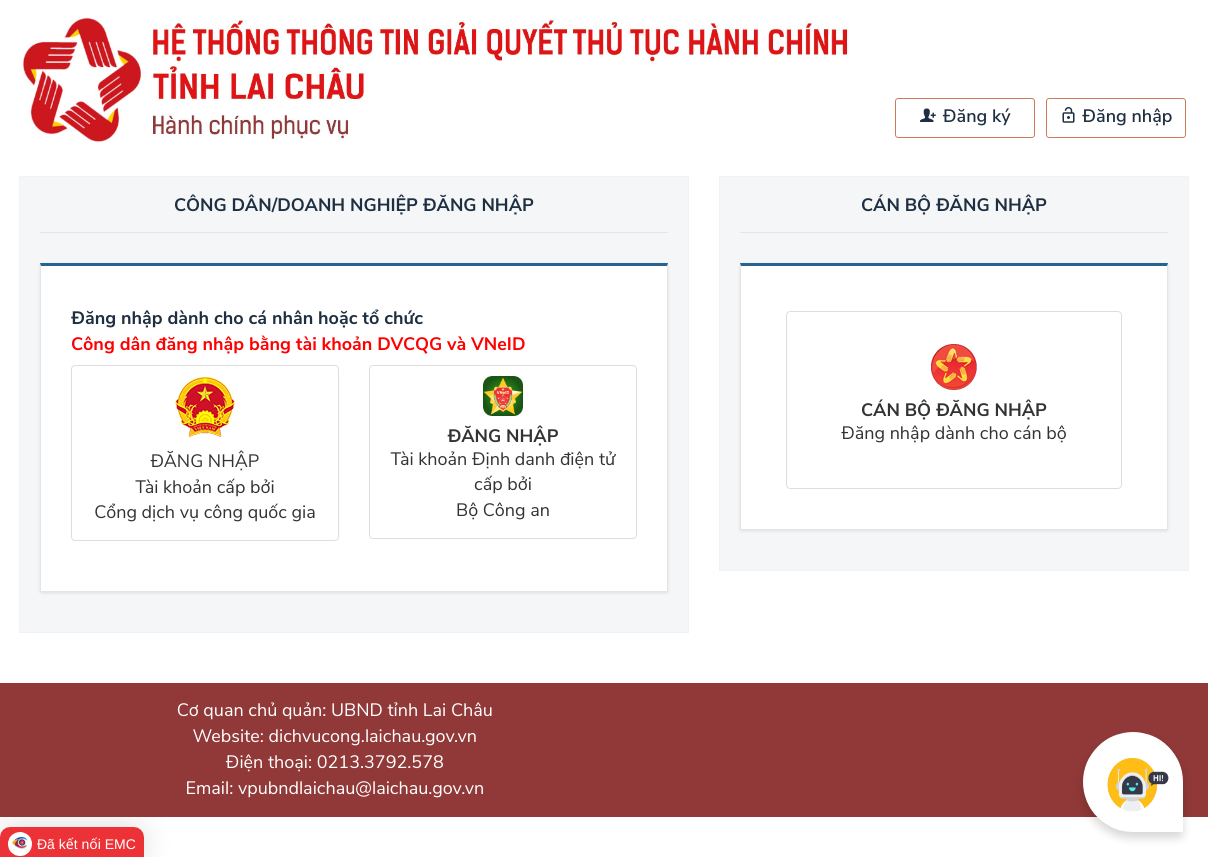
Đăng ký (965, 117)
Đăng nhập (1116, 117)
